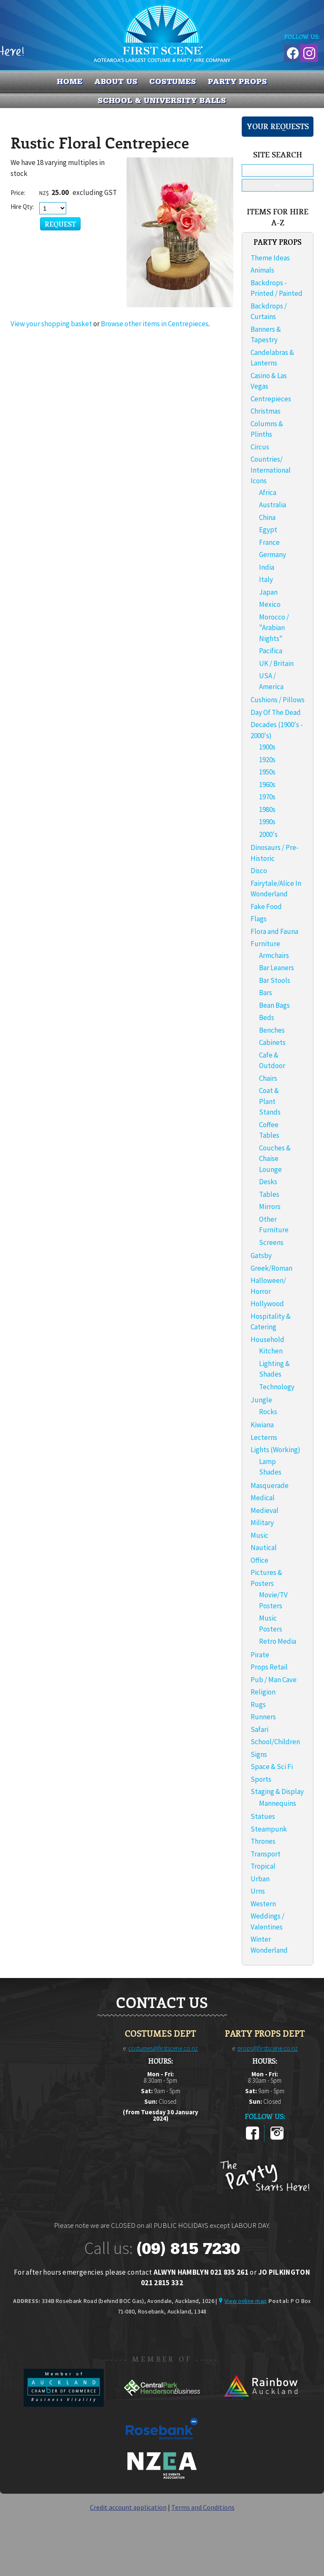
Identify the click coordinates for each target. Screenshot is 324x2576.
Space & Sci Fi (272, 1766)
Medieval (264, 1510)
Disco (259, 870)
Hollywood (267, 1303)
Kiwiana (262, 1424)
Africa (267, 492)
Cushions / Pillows (278, 699)
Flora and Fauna (274, 931)
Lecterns (264, 1437)
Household (267, 1339)
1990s (267, 821)
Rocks (268, 1411)
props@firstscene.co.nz (268, 2048)
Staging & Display (277, 1791)
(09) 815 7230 (188, 2248)
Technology (276, 1386)
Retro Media (277, 1641)
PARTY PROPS (237, 81)
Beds (266, 1017)
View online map (245, 2301)
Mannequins (277, 1803)
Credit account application (128, 2507)
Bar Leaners (276, 967)
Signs (259, 1754)
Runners (263, 1716)
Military (262, 1522)
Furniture (265, 943)
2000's (268, 834)
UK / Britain (276, 663)
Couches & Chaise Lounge (275, 1158)
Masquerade (270, 1485)
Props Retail (269, 1667)
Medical (263, 1497)
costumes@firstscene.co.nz (163, 2048)
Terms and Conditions (203, 2507)
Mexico (270, 604)
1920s (267, 759)
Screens (271, 1242)
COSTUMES (172, 81)
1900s (267, 747)
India (266, 567)
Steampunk (269, 1829)
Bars (265, 992)
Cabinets (272, 1042)
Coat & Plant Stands (270, 1101)
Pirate (260, 1654)
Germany (272, 554)
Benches (272, 1030)
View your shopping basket (51, 323)
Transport (266, 1854)
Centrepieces (271, 398)
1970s (267, 796)
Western (263, 1903)
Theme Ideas (270, 257)
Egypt (268, 529)
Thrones (263, 1841)
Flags (259, 918)
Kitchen (271, 1351)
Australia (272, 504)
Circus (260, 447)
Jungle (261, 1399)
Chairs (268, 1078)
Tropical (263, 1866)
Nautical (264, 1547)
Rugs (258, 1704)
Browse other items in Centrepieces (154, 323)
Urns (258, 1891)
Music (259, 1535)
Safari (259, 1729)
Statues (263, 1816)
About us (116, 81)
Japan (268, 592)
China (267, 517)
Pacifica (270, 650)
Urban (260, 1878)
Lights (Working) (275, 1449)
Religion (263, 1692)
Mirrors (270, 1206)
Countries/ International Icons (271, 470)
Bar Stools (274, 980)
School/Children (275, 1741)
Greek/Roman (271, 1268)
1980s (267, 809)
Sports (261, 1779)
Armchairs (274, 955)
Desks (268, 1181)
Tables (269, 1194)
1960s (267, 784)
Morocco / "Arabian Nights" (274, 627)
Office (259, 1560)
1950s (267, 772)
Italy (266, 579)
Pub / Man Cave (274, 1679)
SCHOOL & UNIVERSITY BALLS (162, 100)
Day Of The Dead (276, 712)
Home (70, 81)
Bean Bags (274, 1005)
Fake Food (266, 906)
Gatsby (261, 1255)
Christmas (266, 411)
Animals (262, 270)
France (269, 542)
